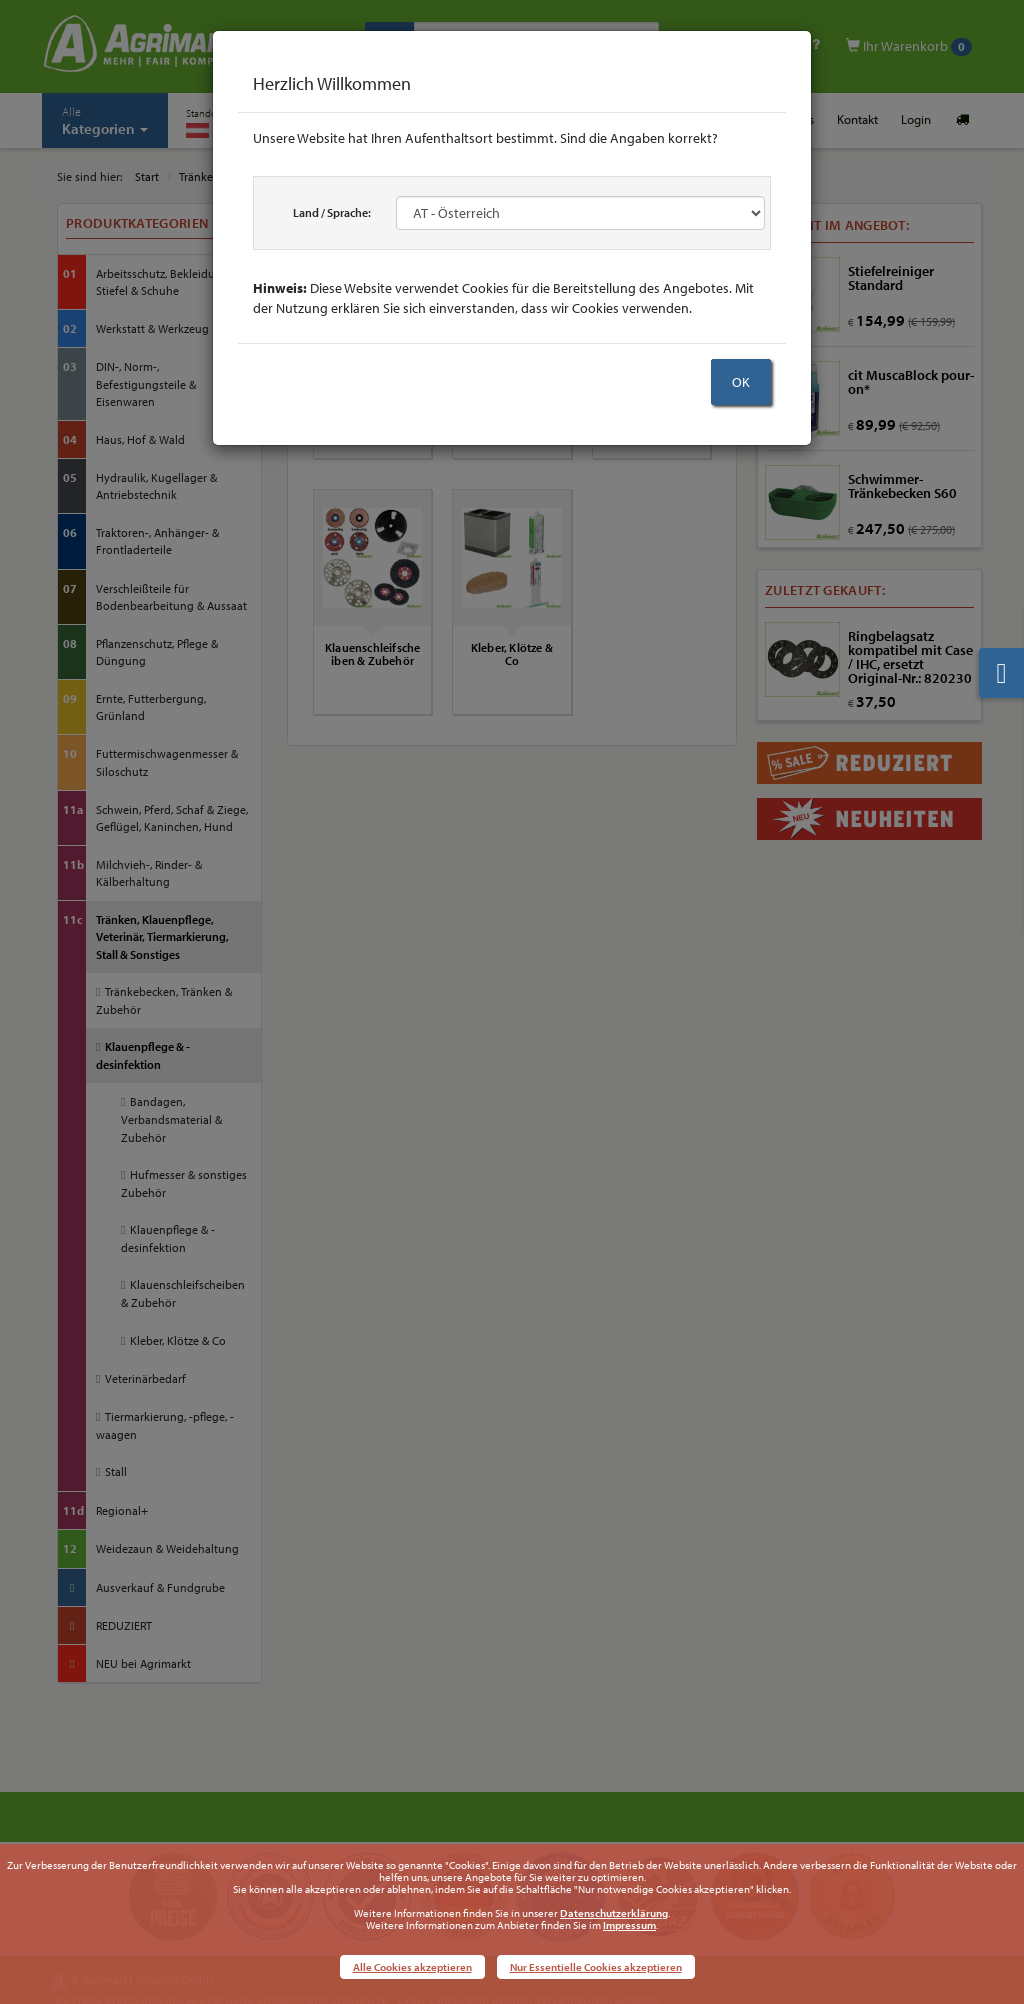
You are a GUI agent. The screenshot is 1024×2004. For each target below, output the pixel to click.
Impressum (629, 1925)
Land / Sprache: (332, 212)
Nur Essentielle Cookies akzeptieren (596, 1967)
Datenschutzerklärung (614, 1913)
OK (741, 382)
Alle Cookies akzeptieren (412, 1967)
